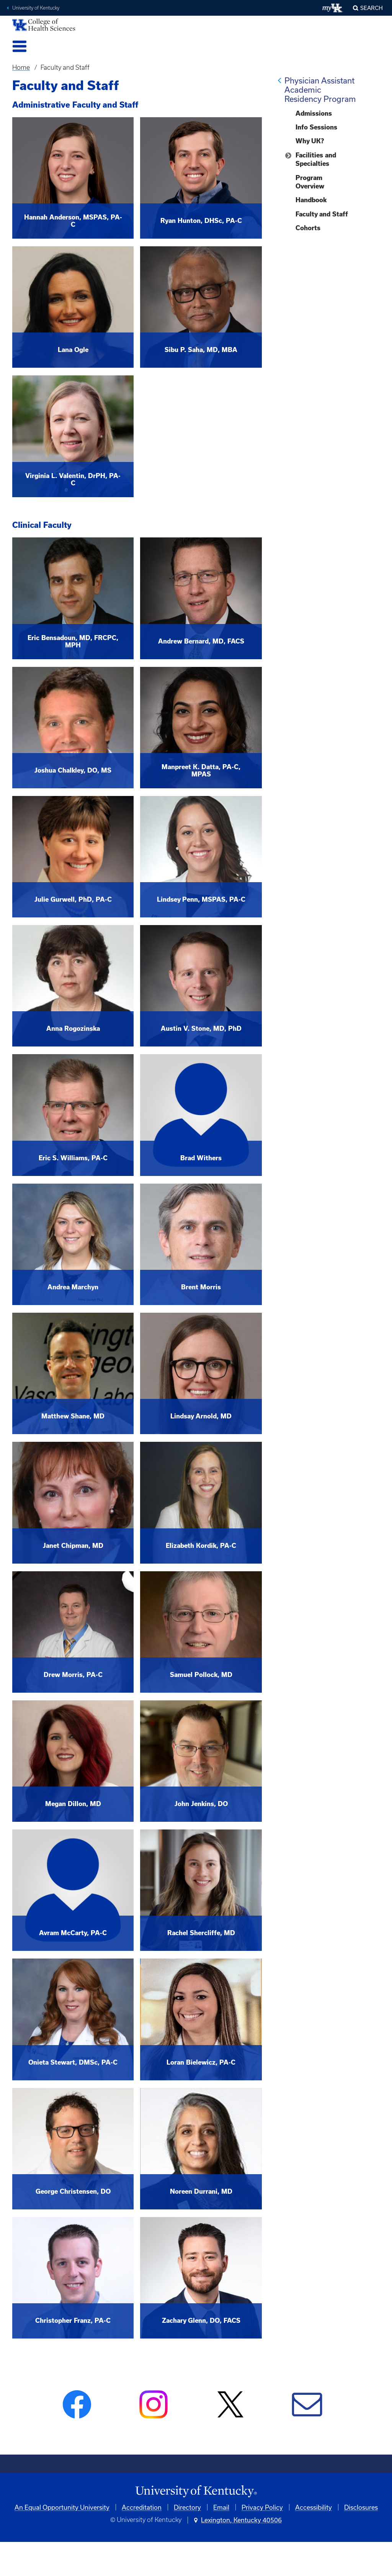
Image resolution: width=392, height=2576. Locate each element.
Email (221, 2507)
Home (21, 67)
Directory (187, 2507)
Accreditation (142, 2507)
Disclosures (361, 2507)
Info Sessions (316, 127)
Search (371, 8)
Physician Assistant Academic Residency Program (320, 89)
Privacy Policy (262, 2507)
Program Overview (310, 182)
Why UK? (310, 141)
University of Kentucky (35, 7)
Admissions (314, 113)
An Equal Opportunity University (62, 2507)
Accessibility (313, 2507)
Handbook (311, 200)
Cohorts (308, 227)
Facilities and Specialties (316, 159)
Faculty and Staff (322, 214)
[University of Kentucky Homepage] (196, 2491)
